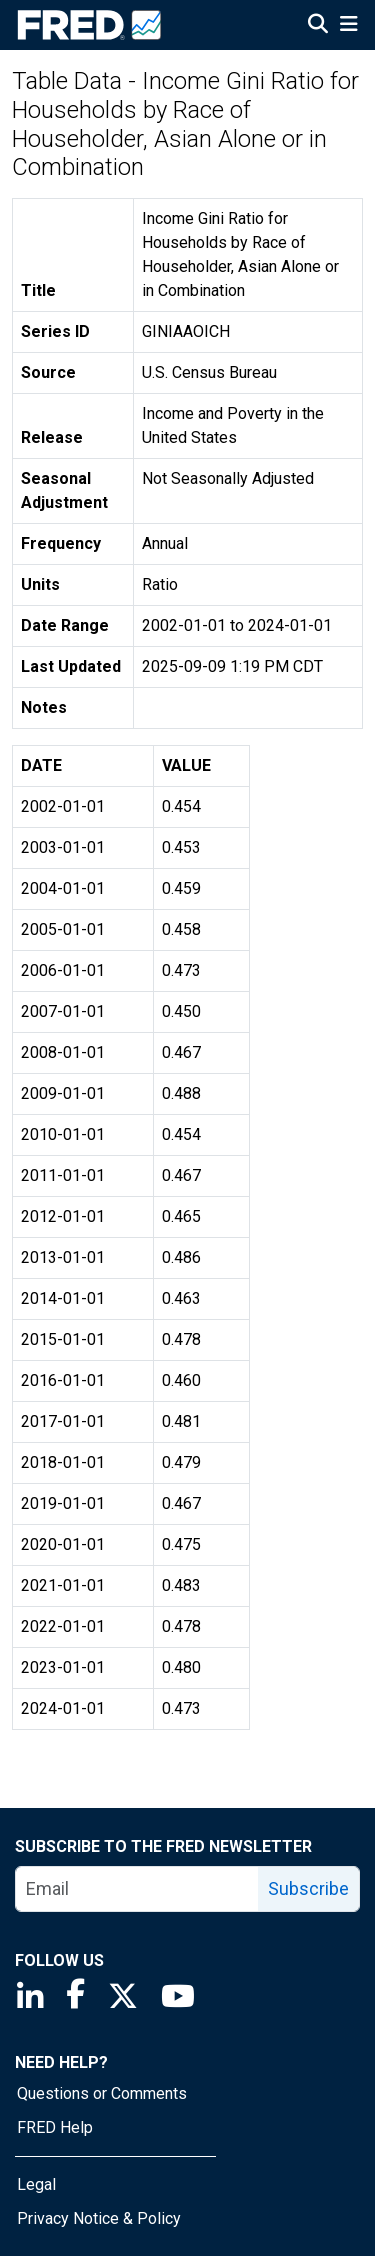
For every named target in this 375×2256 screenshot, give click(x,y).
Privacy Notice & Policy (99, 2218)
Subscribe (308, 1888)
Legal (36, 2184)
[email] (137, 1889)
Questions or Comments (102, 2093)
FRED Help (55, 2127)
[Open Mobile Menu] (348, 26)
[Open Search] (318, 26)
